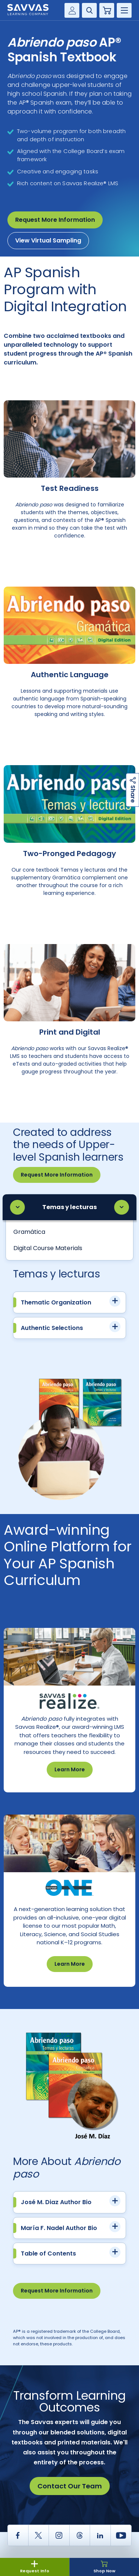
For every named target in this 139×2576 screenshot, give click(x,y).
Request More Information (55, 219)
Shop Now (104, 2567)
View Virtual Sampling (48, 240)
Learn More (69, 1769)
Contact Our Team (69, 2486)
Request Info (34, 2567)
